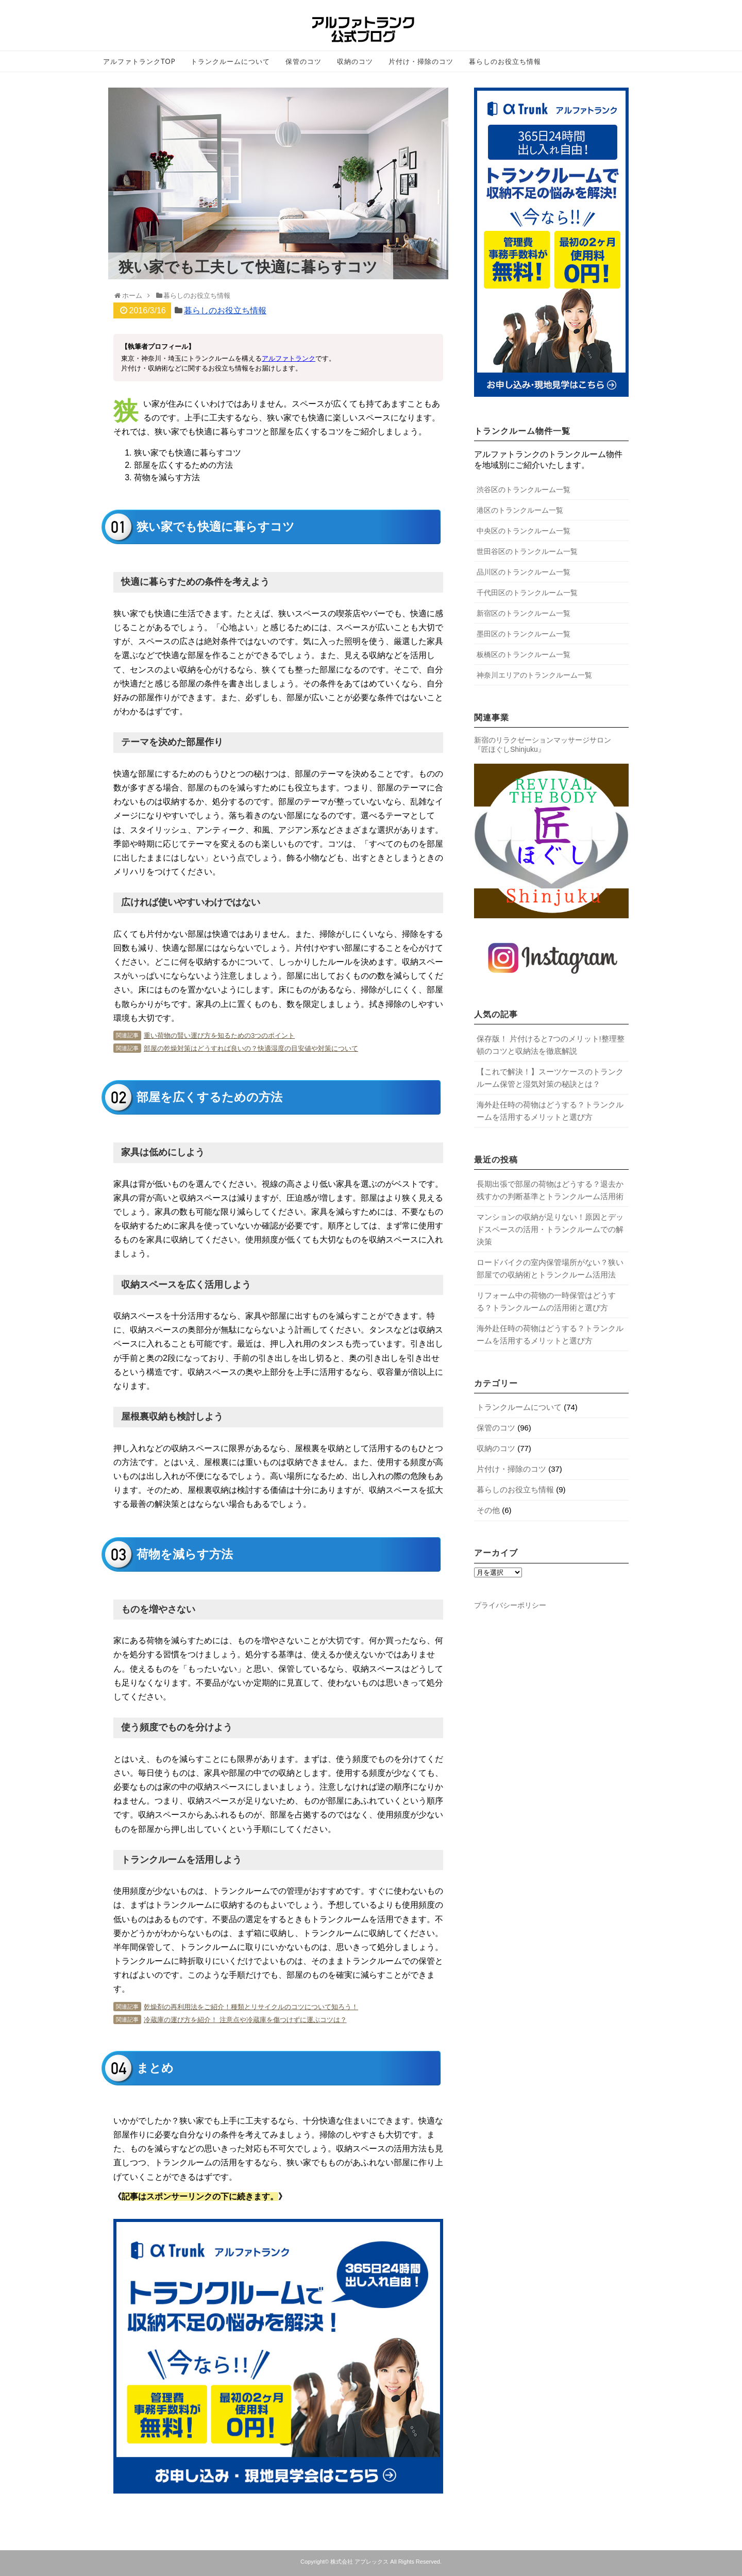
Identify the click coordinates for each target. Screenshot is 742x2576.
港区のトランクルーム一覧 (520, 510)
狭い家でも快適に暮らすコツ (187, 452)
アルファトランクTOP (139, 61)
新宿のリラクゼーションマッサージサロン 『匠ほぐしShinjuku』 (542, 744)
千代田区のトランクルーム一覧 (527, 592)
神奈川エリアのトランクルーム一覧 (534, 675)
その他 (488, 1510)
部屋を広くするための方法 (183, 465)
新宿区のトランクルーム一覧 (523, 613)
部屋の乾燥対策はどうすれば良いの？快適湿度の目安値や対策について (251, 1048)
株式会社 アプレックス (359, 2561)
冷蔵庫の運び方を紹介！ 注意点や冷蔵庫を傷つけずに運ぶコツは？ (245, 2020)
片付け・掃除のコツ (421, 61)
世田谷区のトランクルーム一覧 (527, 551)
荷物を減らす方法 (167, 477)
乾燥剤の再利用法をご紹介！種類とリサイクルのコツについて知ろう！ (251, 2007)
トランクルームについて (230, 61)
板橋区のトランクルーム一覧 (523, 654)
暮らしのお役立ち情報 (505, 61)
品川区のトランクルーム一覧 (523, 572)
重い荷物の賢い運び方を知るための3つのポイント (219, 1035)
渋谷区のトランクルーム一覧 (523, 489)
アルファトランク (288, 358)
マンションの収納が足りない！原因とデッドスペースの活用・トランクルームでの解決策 (550, 1229)
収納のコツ (355, 61)
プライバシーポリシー (510, 1605)
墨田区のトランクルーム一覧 (523, 634)
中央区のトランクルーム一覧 (523, 531)
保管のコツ (303, 61)
